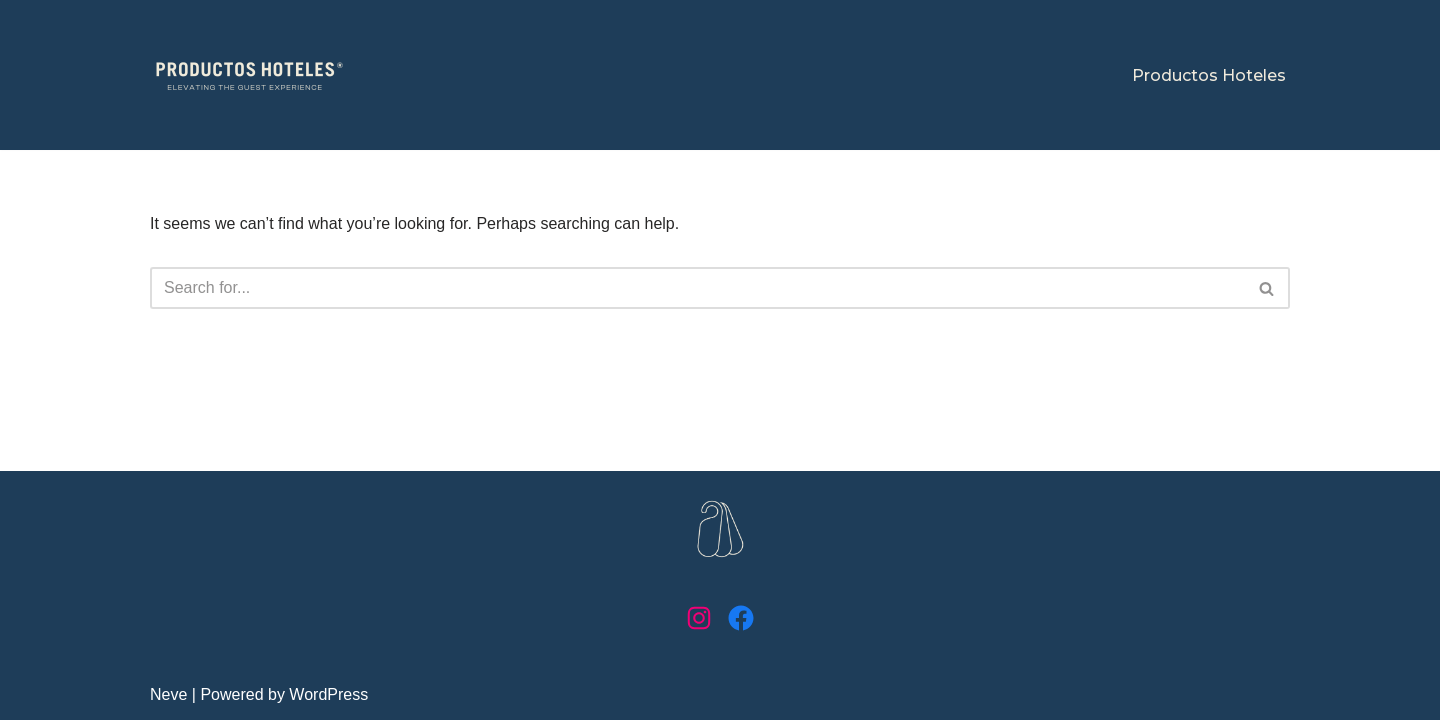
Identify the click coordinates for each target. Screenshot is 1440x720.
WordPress (328, 694)
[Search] (697, 288)
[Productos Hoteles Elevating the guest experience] (250, 75)
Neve (168, 694)
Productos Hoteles (1209, 75)
